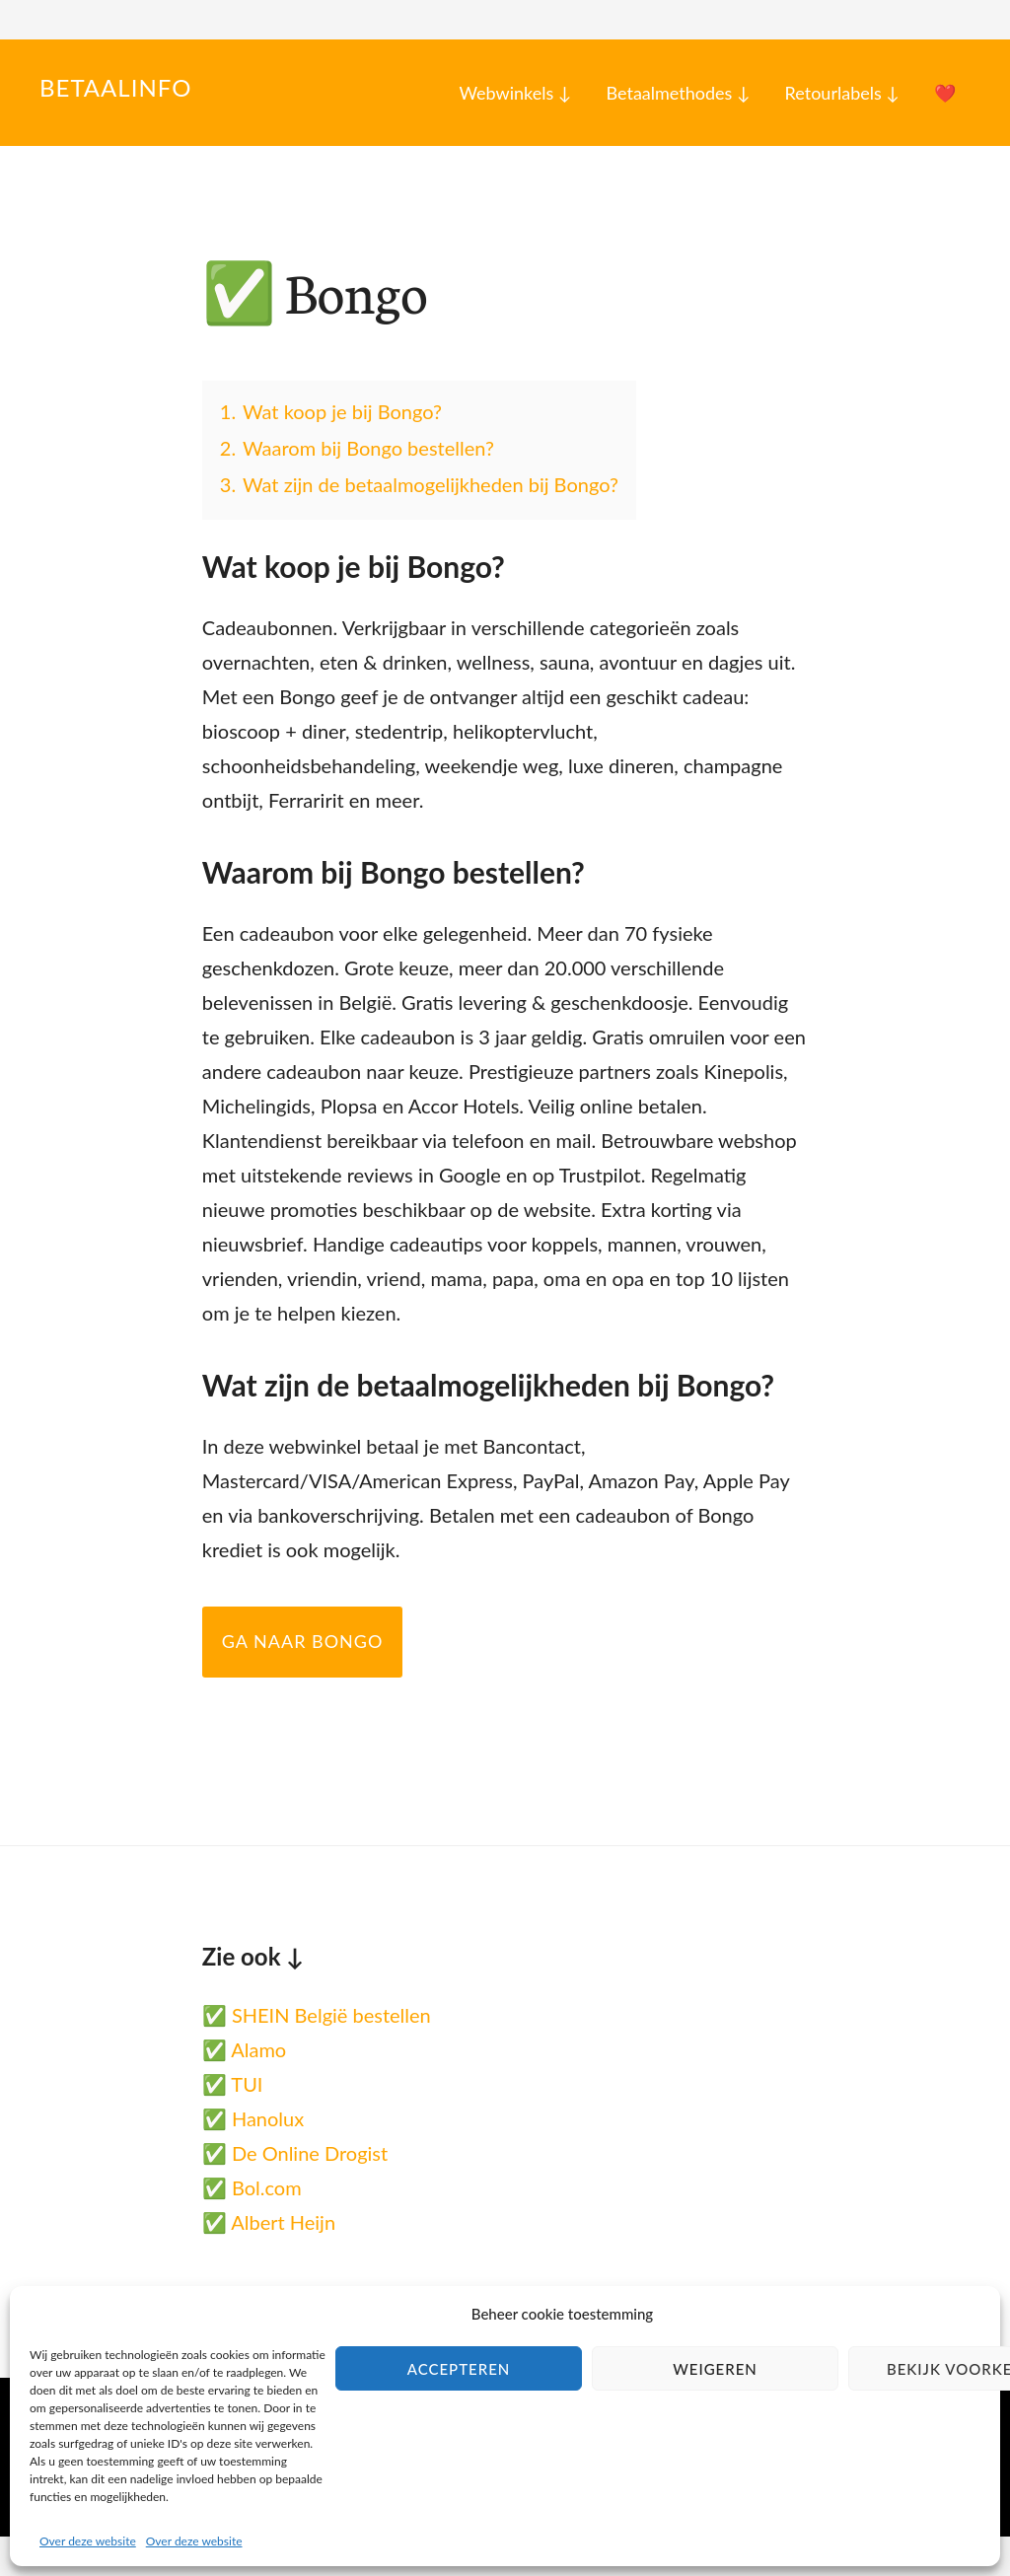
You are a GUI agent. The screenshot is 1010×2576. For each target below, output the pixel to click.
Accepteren (459, 2369)
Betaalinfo (115, 87)
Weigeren (715, 2369)
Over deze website (87, 2541)
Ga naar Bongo (303, 1641)
